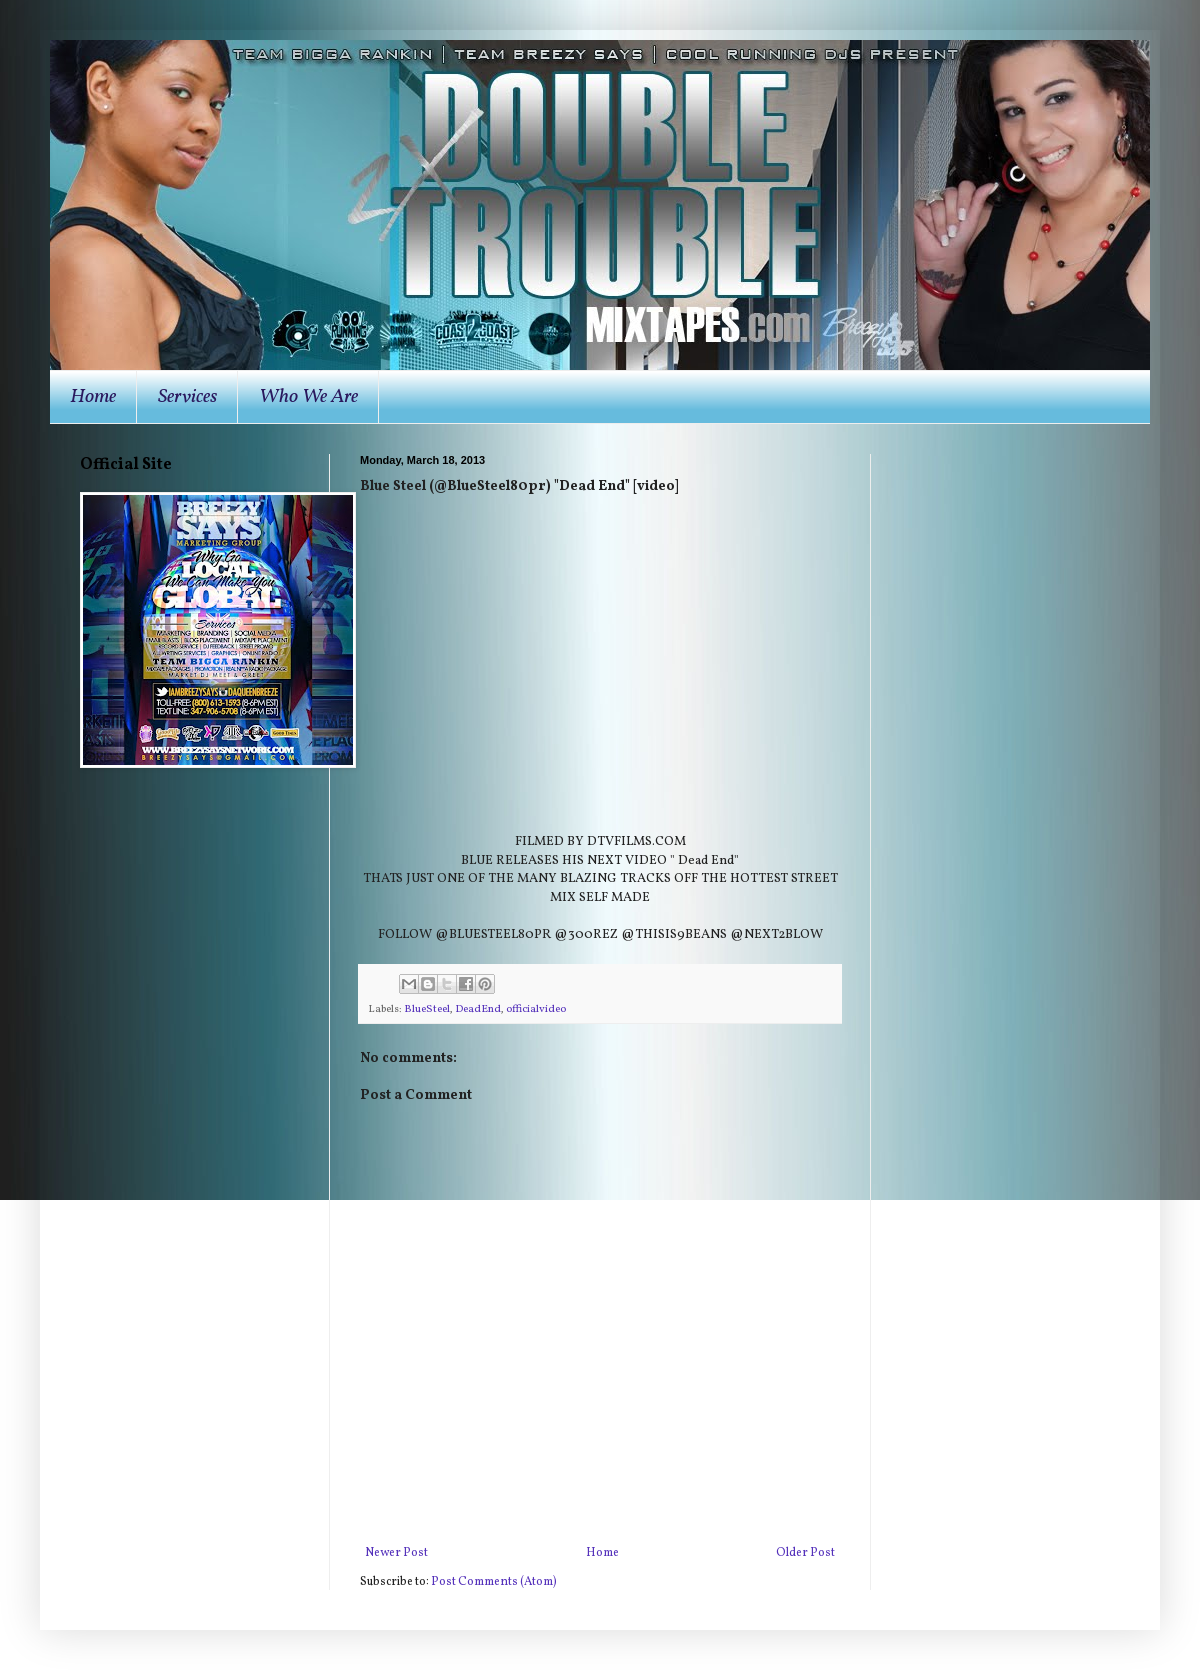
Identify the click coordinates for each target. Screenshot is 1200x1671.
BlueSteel (427, 1009)
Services (187, 397)
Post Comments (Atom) (494, 1582)
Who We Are (308, 397)
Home (93, 397)
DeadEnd (478, 1009)
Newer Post (396, 1553)
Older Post (805, 1553)
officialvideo (536, 1009)
